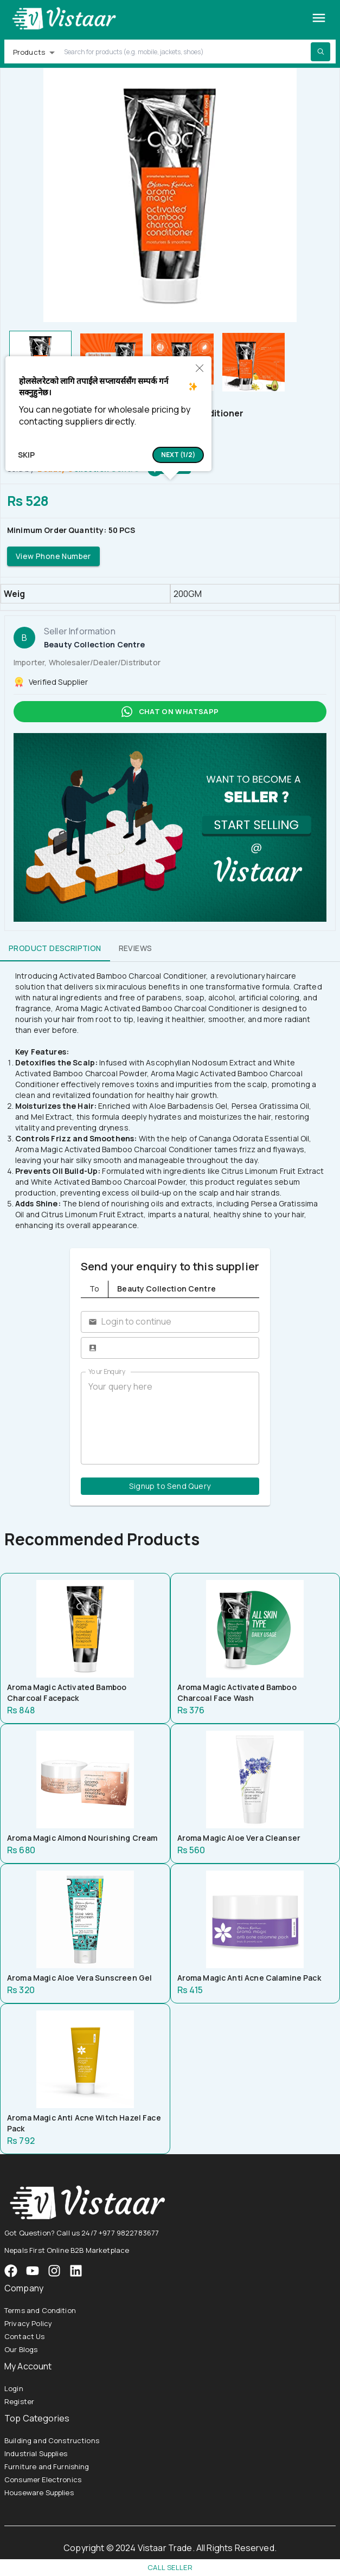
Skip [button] (26, 454)
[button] (178, 454)
